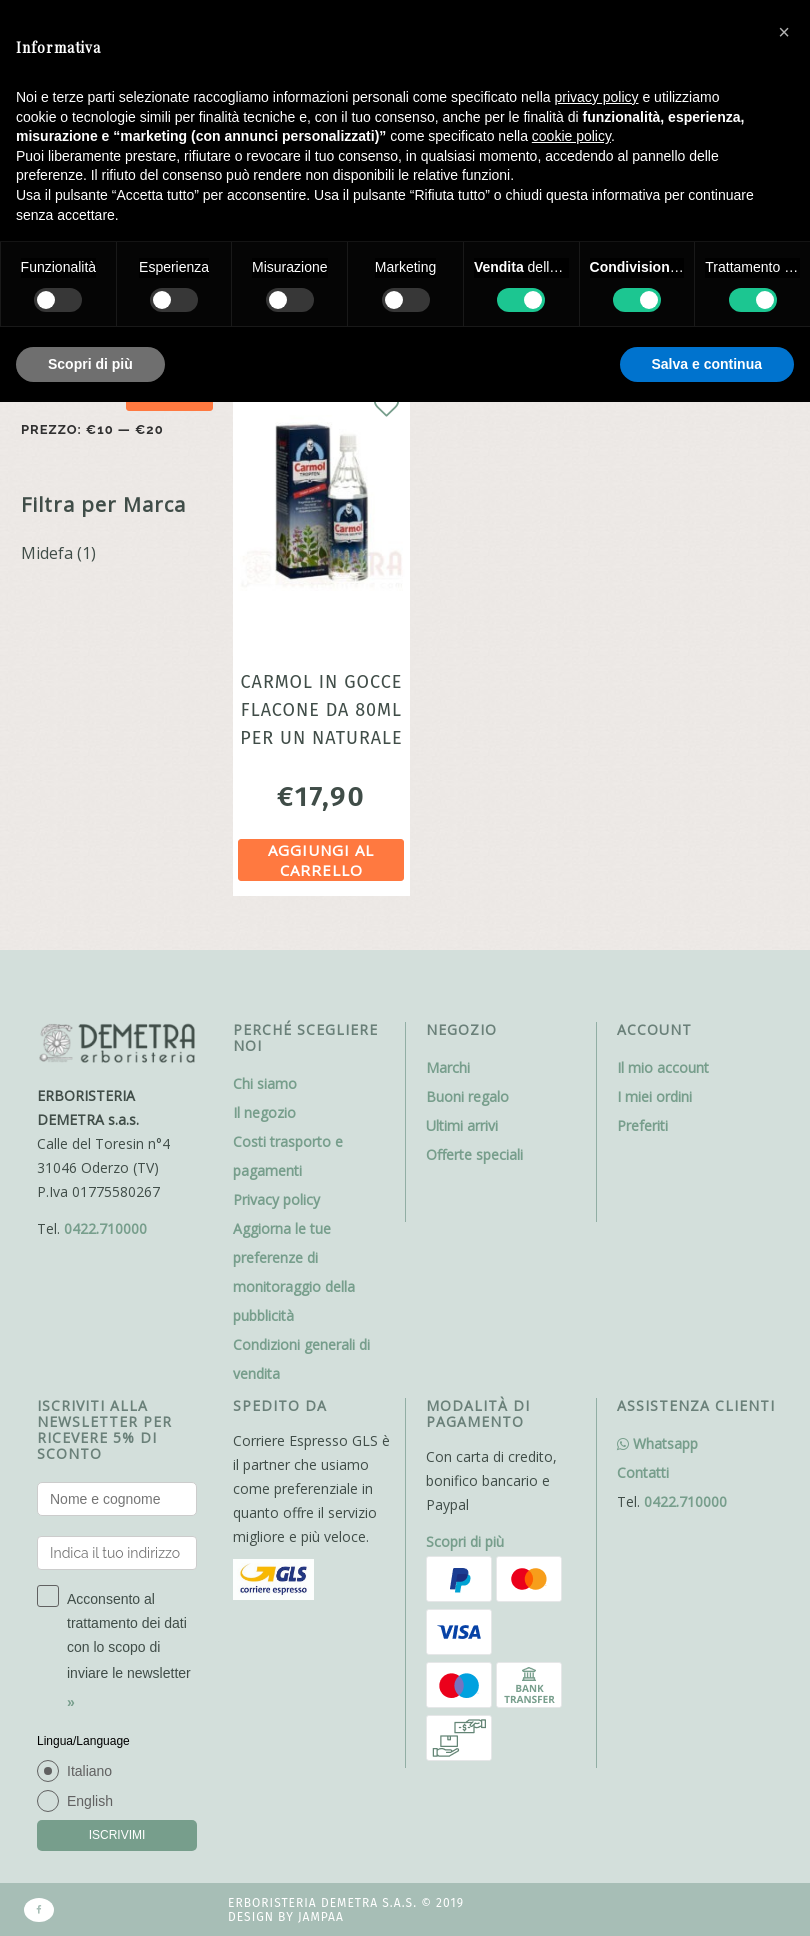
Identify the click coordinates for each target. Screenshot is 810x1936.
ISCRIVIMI (117, 1835)
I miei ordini (654, 1096)
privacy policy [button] (597, 97)
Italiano (89, 1771)
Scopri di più (465, 1541)
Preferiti (642, 1125)
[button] (784, 32)
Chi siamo (265, 1083)
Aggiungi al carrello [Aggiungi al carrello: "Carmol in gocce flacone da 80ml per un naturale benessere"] (321, 860)
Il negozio (264, 1112)
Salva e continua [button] (707, 364)
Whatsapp (657, 1443)
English (90, 1801)
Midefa (47, 553)
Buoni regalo (467, 1096)
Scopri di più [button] (90, 364)
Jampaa (321, 1917)
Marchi (448, 1067)
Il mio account (663, 1067)
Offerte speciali (474, 1154)
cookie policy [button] (571, 136)
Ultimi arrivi (462, 1125)
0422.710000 (105, 1228)
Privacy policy (276, 1199)
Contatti (643, 1472)
